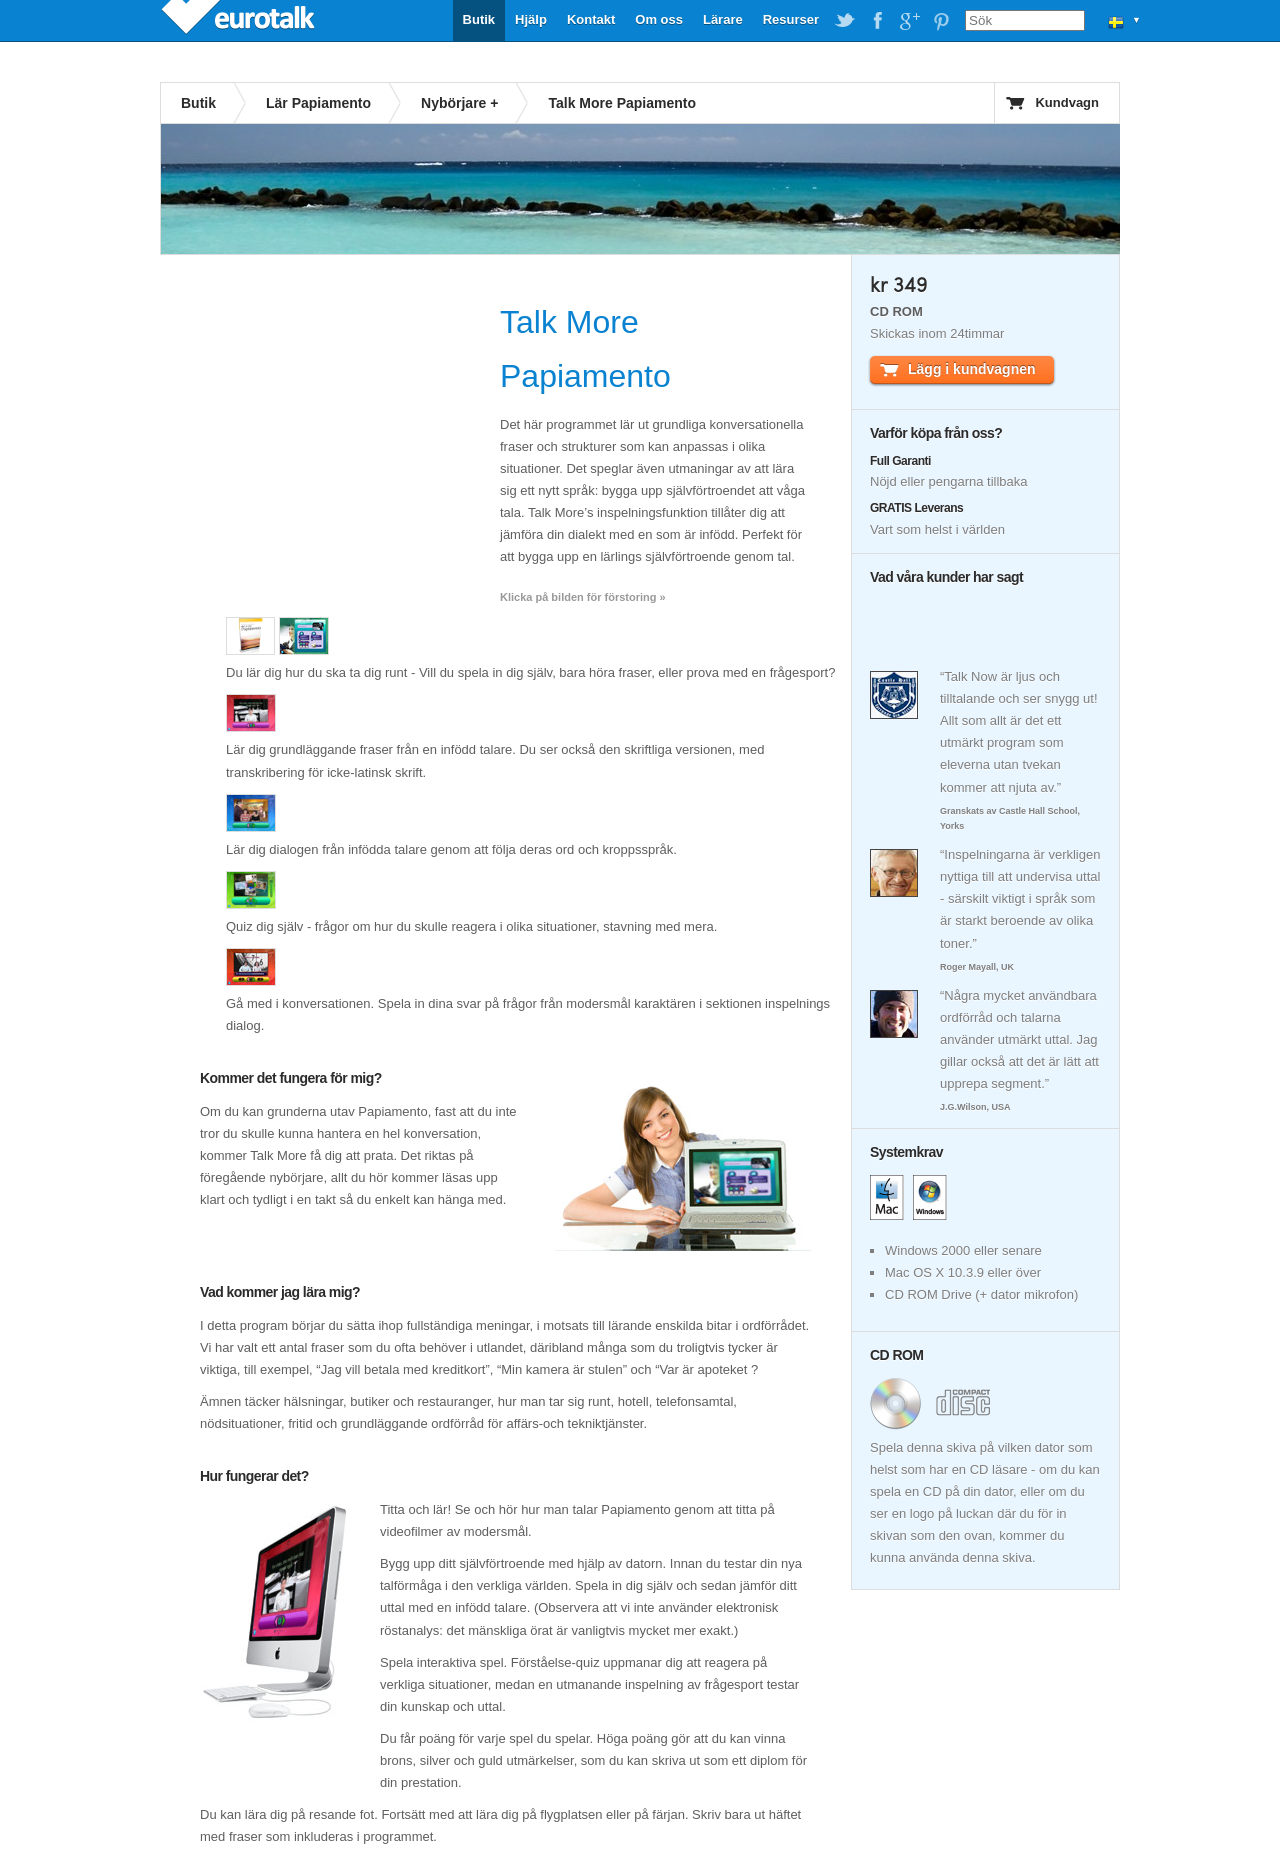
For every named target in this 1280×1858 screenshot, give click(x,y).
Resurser (791, 19)
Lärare (723, 19)
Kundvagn (1067, 102)
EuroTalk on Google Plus (909, 21)
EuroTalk (240, 20)
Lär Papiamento (318, 103)
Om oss (659, 19)
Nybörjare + (459, 103)
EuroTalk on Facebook (877, 21)
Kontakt (591, 19)
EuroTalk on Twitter (845, 21)
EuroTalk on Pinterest (941, 21)
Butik (479, 19)
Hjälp (531, 19)
